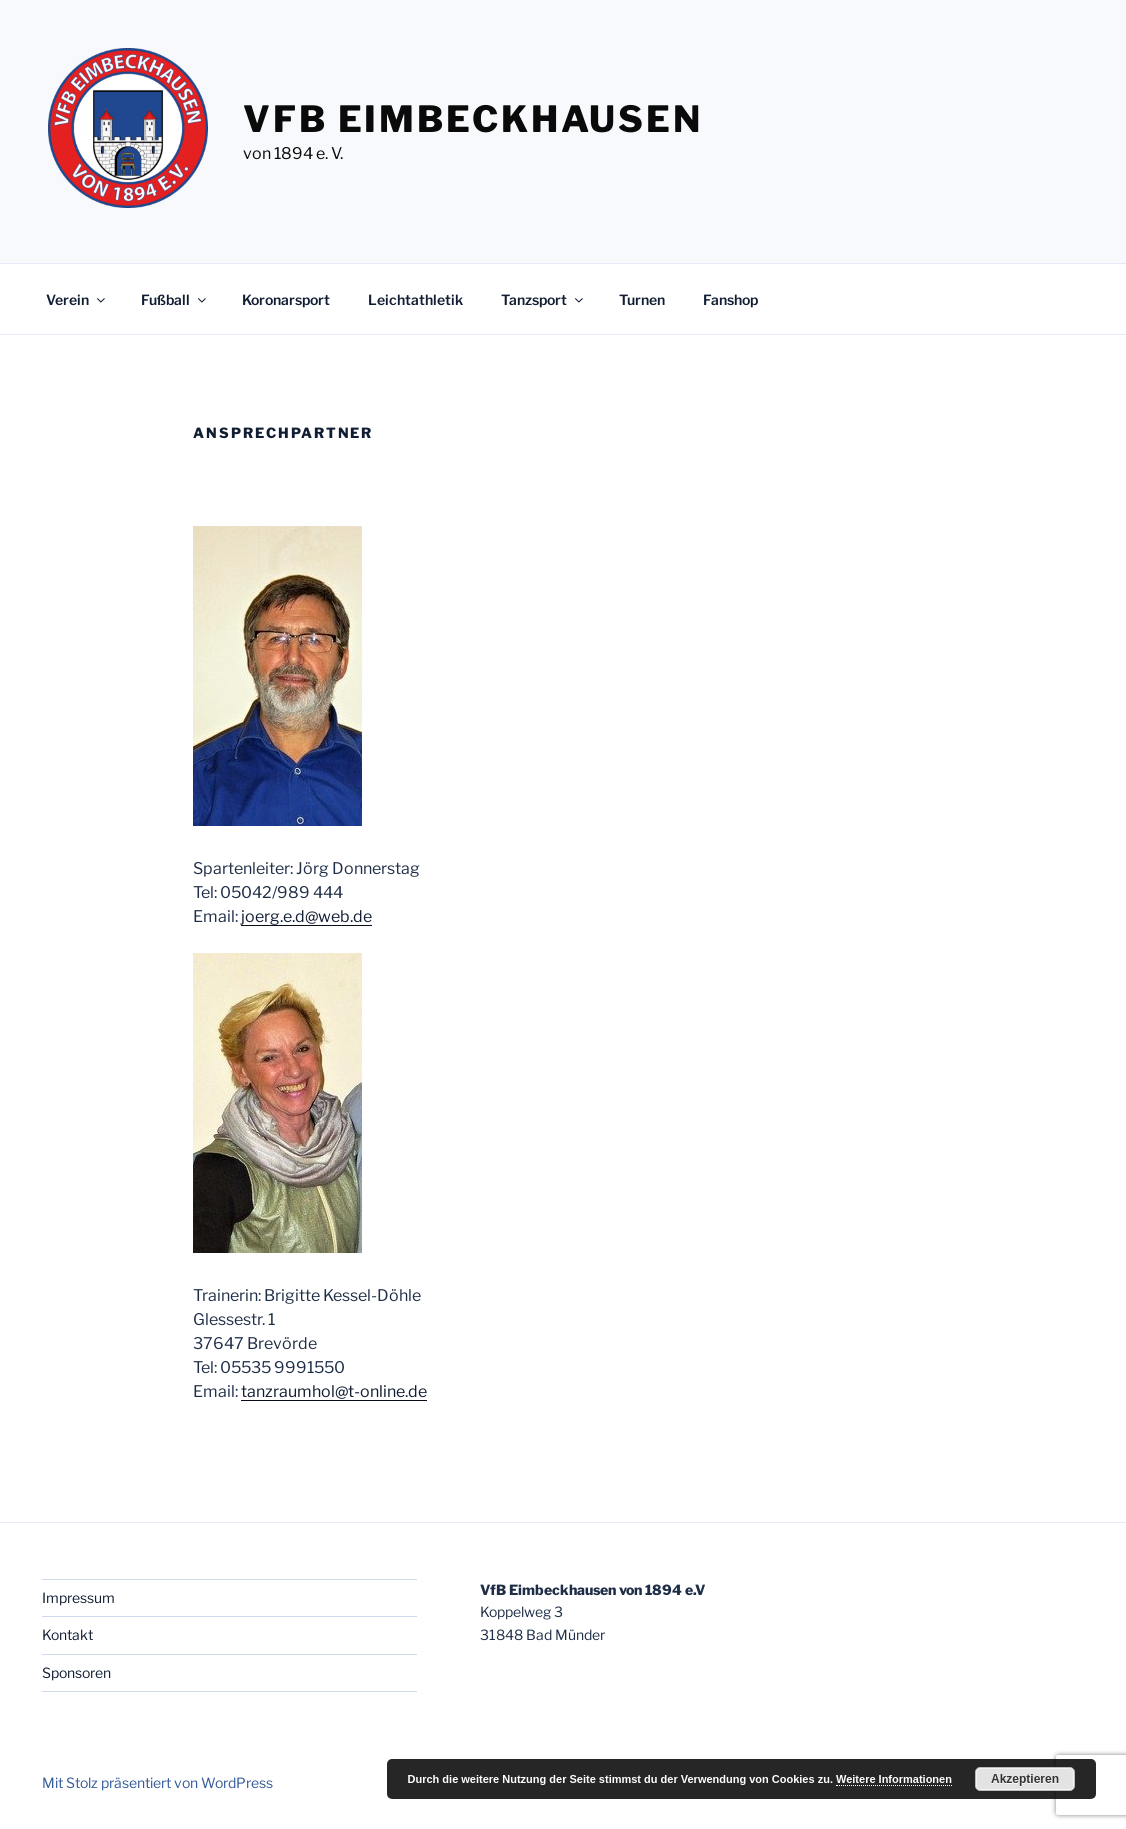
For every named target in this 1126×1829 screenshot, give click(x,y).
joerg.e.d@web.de (306, 916)
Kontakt (67, 1634)
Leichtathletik (415, 299)
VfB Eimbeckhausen (473, 119)
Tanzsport (543, 299)
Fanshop (730, 299)
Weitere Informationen (894, 1779)
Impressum (78, 1597)
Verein (77, 299)
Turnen (642, 299)
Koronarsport (286, 299)
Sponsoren (76, 1672)
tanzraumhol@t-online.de (334, 1391)
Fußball (175, 299)
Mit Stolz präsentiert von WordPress (157, 1782)
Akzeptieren (1025, 1779)
